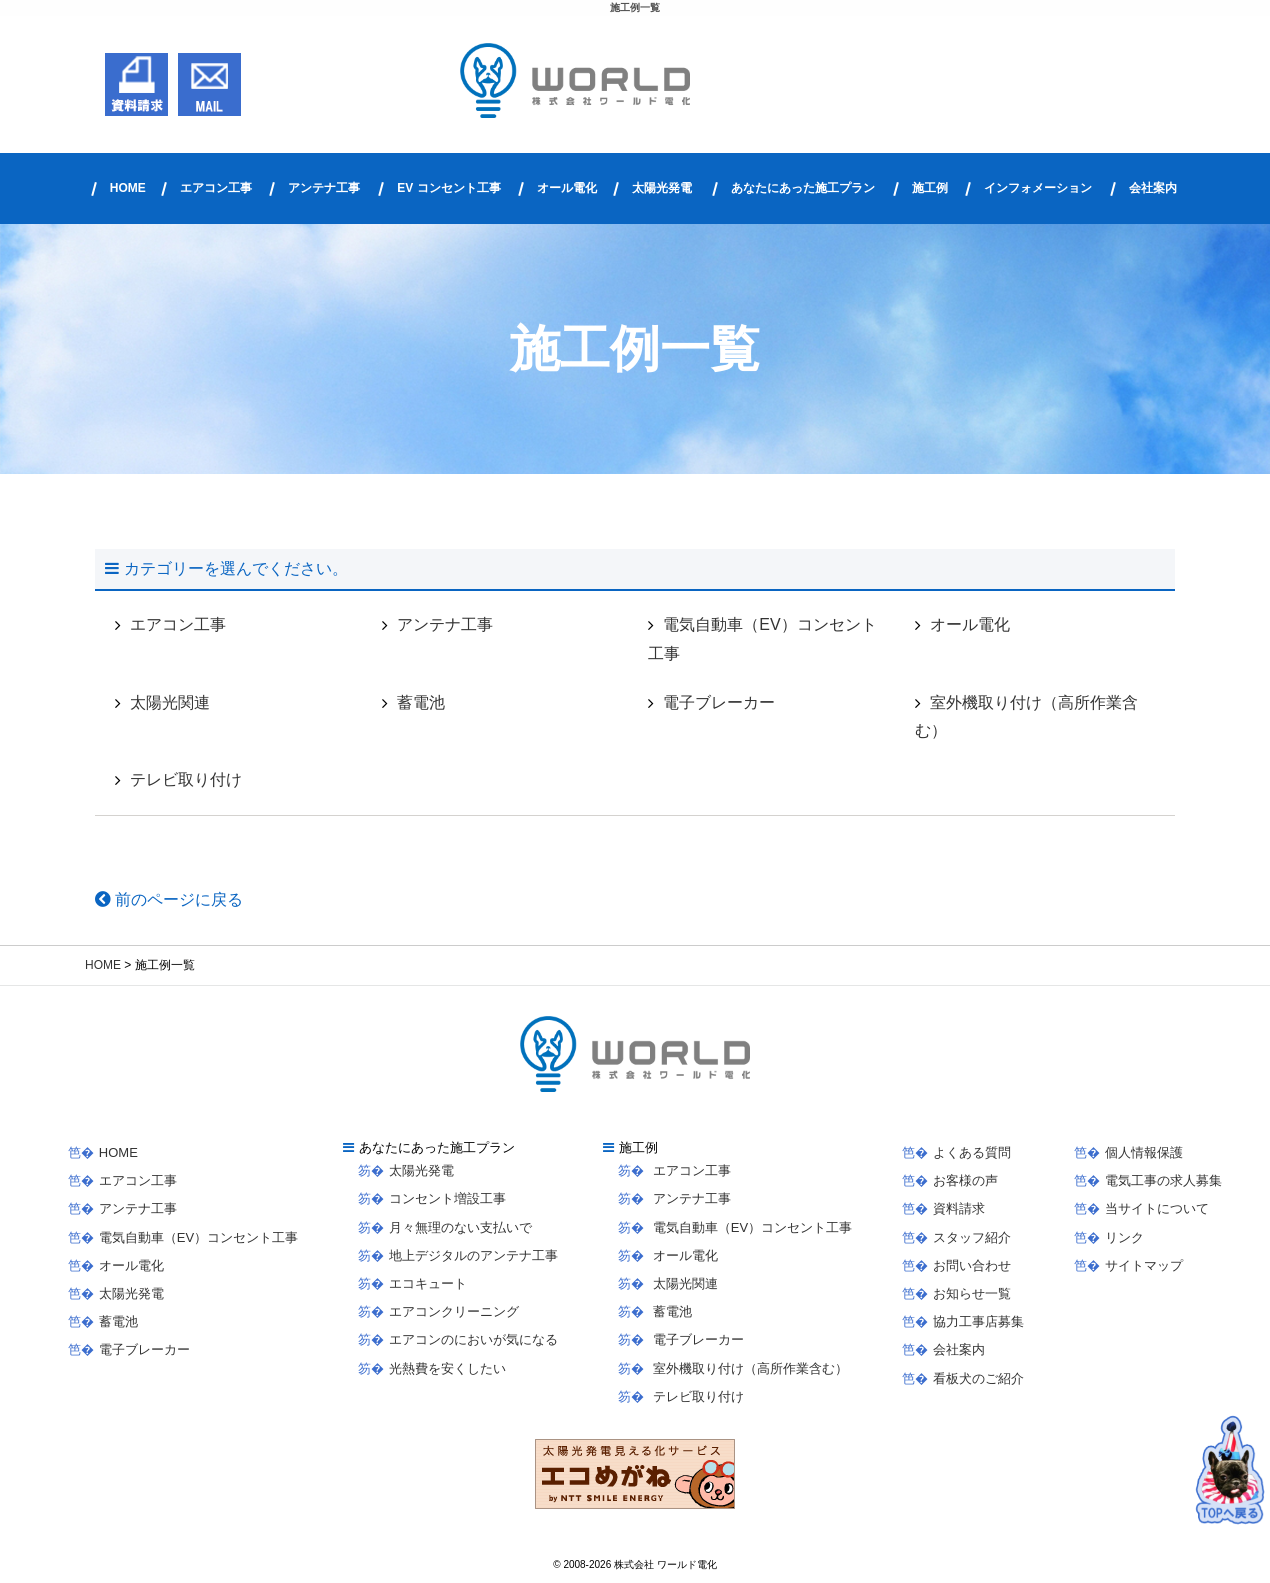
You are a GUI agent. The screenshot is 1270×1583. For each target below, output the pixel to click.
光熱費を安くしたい (447, 1368)
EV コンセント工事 (448, 188)
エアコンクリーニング (454, 1311)
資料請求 (959, 1208)
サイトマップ (1144, 1265)
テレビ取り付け (186, 779)
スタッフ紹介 (972, 1237)
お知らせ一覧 (972, 1293)
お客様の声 (965, 1180)
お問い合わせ (972, 1265)
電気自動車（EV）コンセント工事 (762, 639)
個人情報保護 (1144, 1152)
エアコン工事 (216, 188)
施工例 (930, 188)
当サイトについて (1157, 1208)
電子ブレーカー (719, 702)
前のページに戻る (169, 899)
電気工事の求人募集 (1163, 1180)
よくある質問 (972, 1152)
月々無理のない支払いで (460, 1227)
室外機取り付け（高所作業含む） (1026, 717)
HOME (128, 188)
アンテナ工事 (324, 188)
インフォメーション (1038, 188)
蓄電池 (421, 702)
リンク (1124, 1237)
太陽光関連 (170, 702)
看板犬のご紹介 (978, 1378)
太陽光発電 (662, 188)
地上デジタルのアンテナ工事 (473, 1255)
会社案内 (1153, 188)
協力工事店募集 (978, 1321)
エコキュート (428, 1283)
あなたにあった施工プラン (803, 188)
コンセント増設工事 (447, 1198)
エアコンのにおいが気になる (473, 1339)
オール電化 (567, 188)
